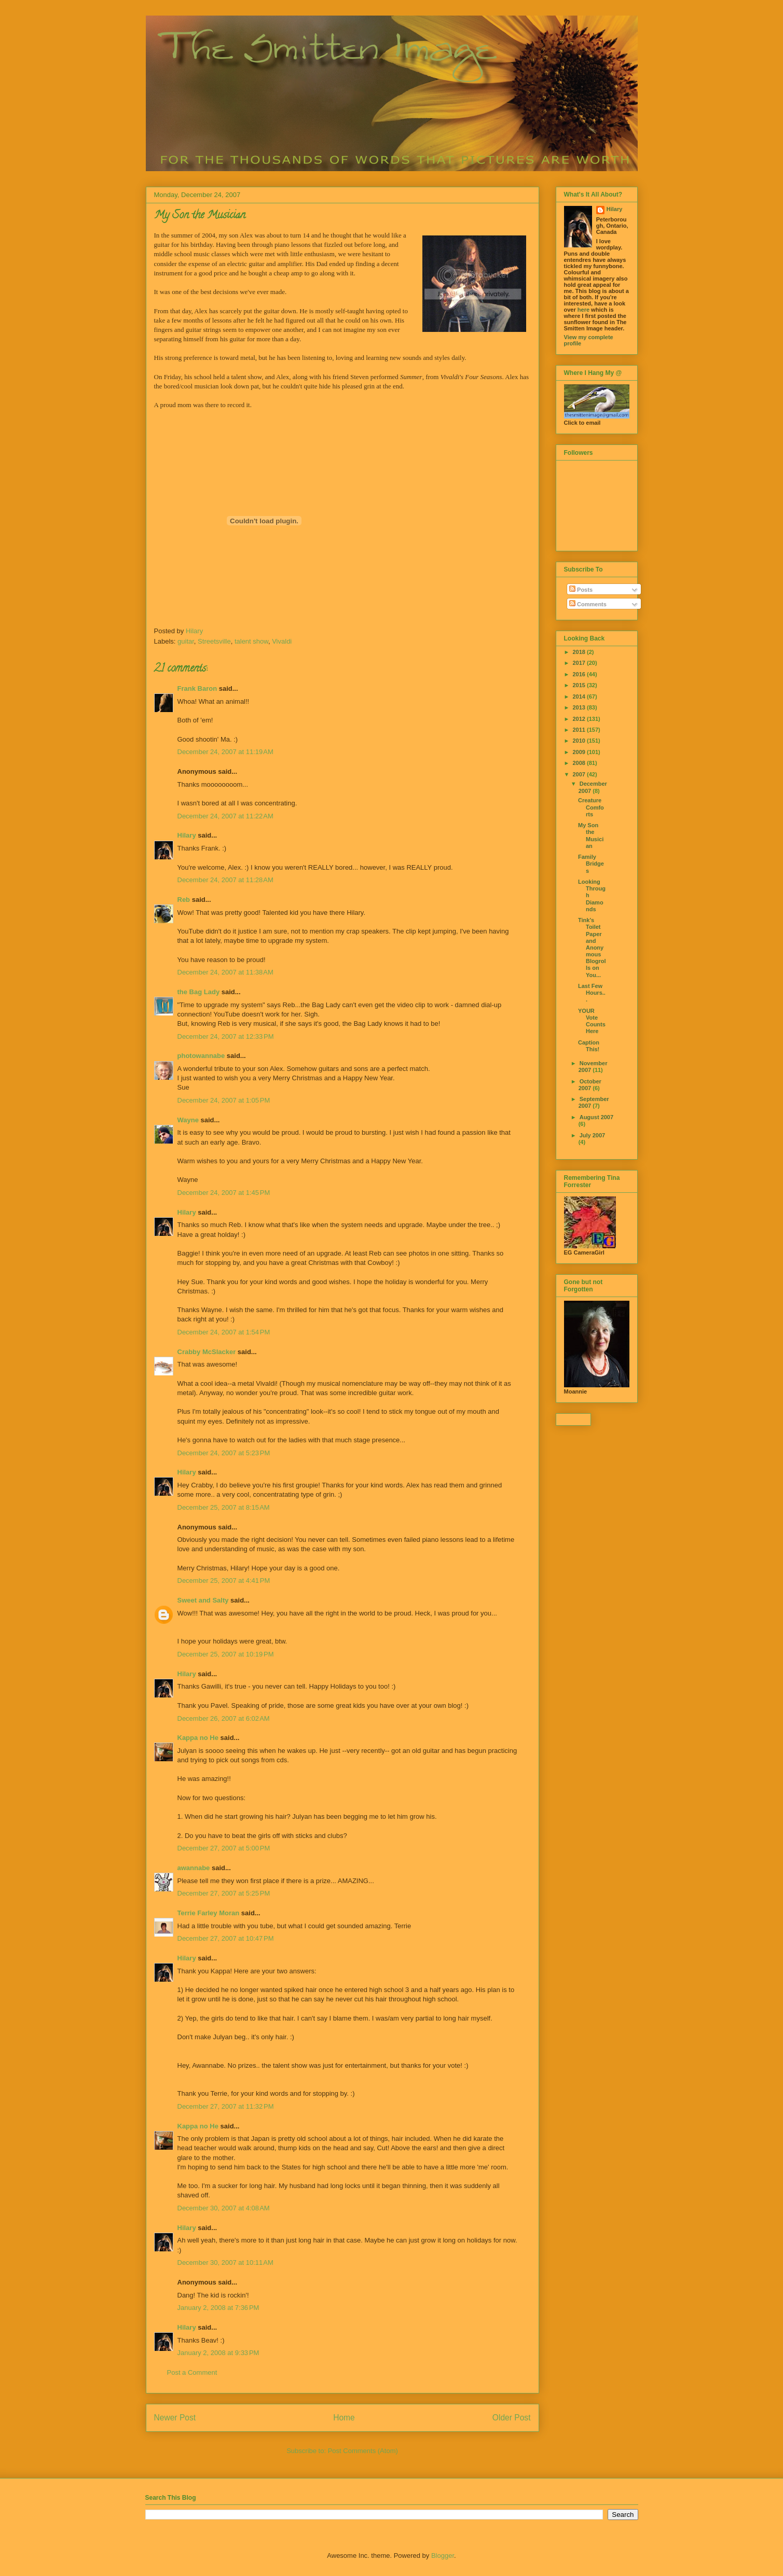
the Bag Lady (198, 992)
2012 (580, 719)
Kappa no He (197, 1738)
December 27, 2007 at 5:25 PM (223, 1893)
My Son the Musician (590, 835)
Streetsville (214, 641)
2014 (580, 696)
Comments (588, 604)
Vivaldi (282, 641)
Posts (581, 590)
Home (344, 2417)
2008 (580, 763)
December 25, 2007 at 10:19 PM (225, 1654)
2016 (580, 674)
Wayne (188, 1120)
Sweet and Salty (203, 1600)
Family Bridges (591, 863)
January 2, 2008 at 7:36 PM (218, 2308)
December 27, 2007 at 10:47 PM (225, 1938)
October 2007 (590, 1084)
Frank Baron (197, 688)
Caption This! (588, 1045)
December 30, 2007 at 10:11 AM (225, 2262)
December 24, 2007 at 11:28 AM (225, 880)
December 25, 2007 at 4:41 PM (223, 1580)
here (583, 310)
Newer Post (175, 2417)
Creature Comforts (591, 807)
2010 (580, 740)
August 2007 (596, 1117)
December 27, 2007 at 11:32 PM (225, 2106)
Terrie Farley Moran (208, 1913)
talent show (251, 641)
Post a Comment (192, 2372)
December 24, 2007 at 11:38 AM (225, 972)
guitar (185, 641)
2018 (580, 652)
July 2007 (593, 1135)
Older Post (511, 2417)
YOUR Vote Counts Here (592, 1021)
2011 (580, 730)
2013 (580, 707)
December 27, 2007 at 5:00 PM (223, 1848)
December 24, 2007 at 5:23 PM (223, 1453)
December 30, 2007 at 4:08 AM (223, 2208)
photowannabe (201, 1056)
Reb (183, 899)
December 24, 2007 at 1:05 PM (223, 1100)
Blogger (442, 2555)
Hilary (186, 835)
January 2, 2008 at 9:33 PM (218, 2353)
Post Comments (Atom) (363, 2451)
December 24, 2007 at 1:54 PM (223, 1332)
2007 (580, 774)
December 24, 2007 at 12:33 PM (225, 1036)
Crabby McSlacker (206, 1352)
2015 (580, 685)
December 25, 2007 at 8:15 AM (223, 1507)
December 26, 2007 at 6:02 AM (223, 1718)
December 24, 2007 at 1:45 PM (223, 1192)
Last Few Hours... (592, 992)
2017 (580, 663)
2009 (580, 752)
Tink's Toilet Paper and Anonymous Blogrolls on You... (592, 947)
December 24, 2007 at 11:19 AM (225, 752)
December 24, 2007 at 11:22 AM (225, 816)
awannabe (193, 1868)
